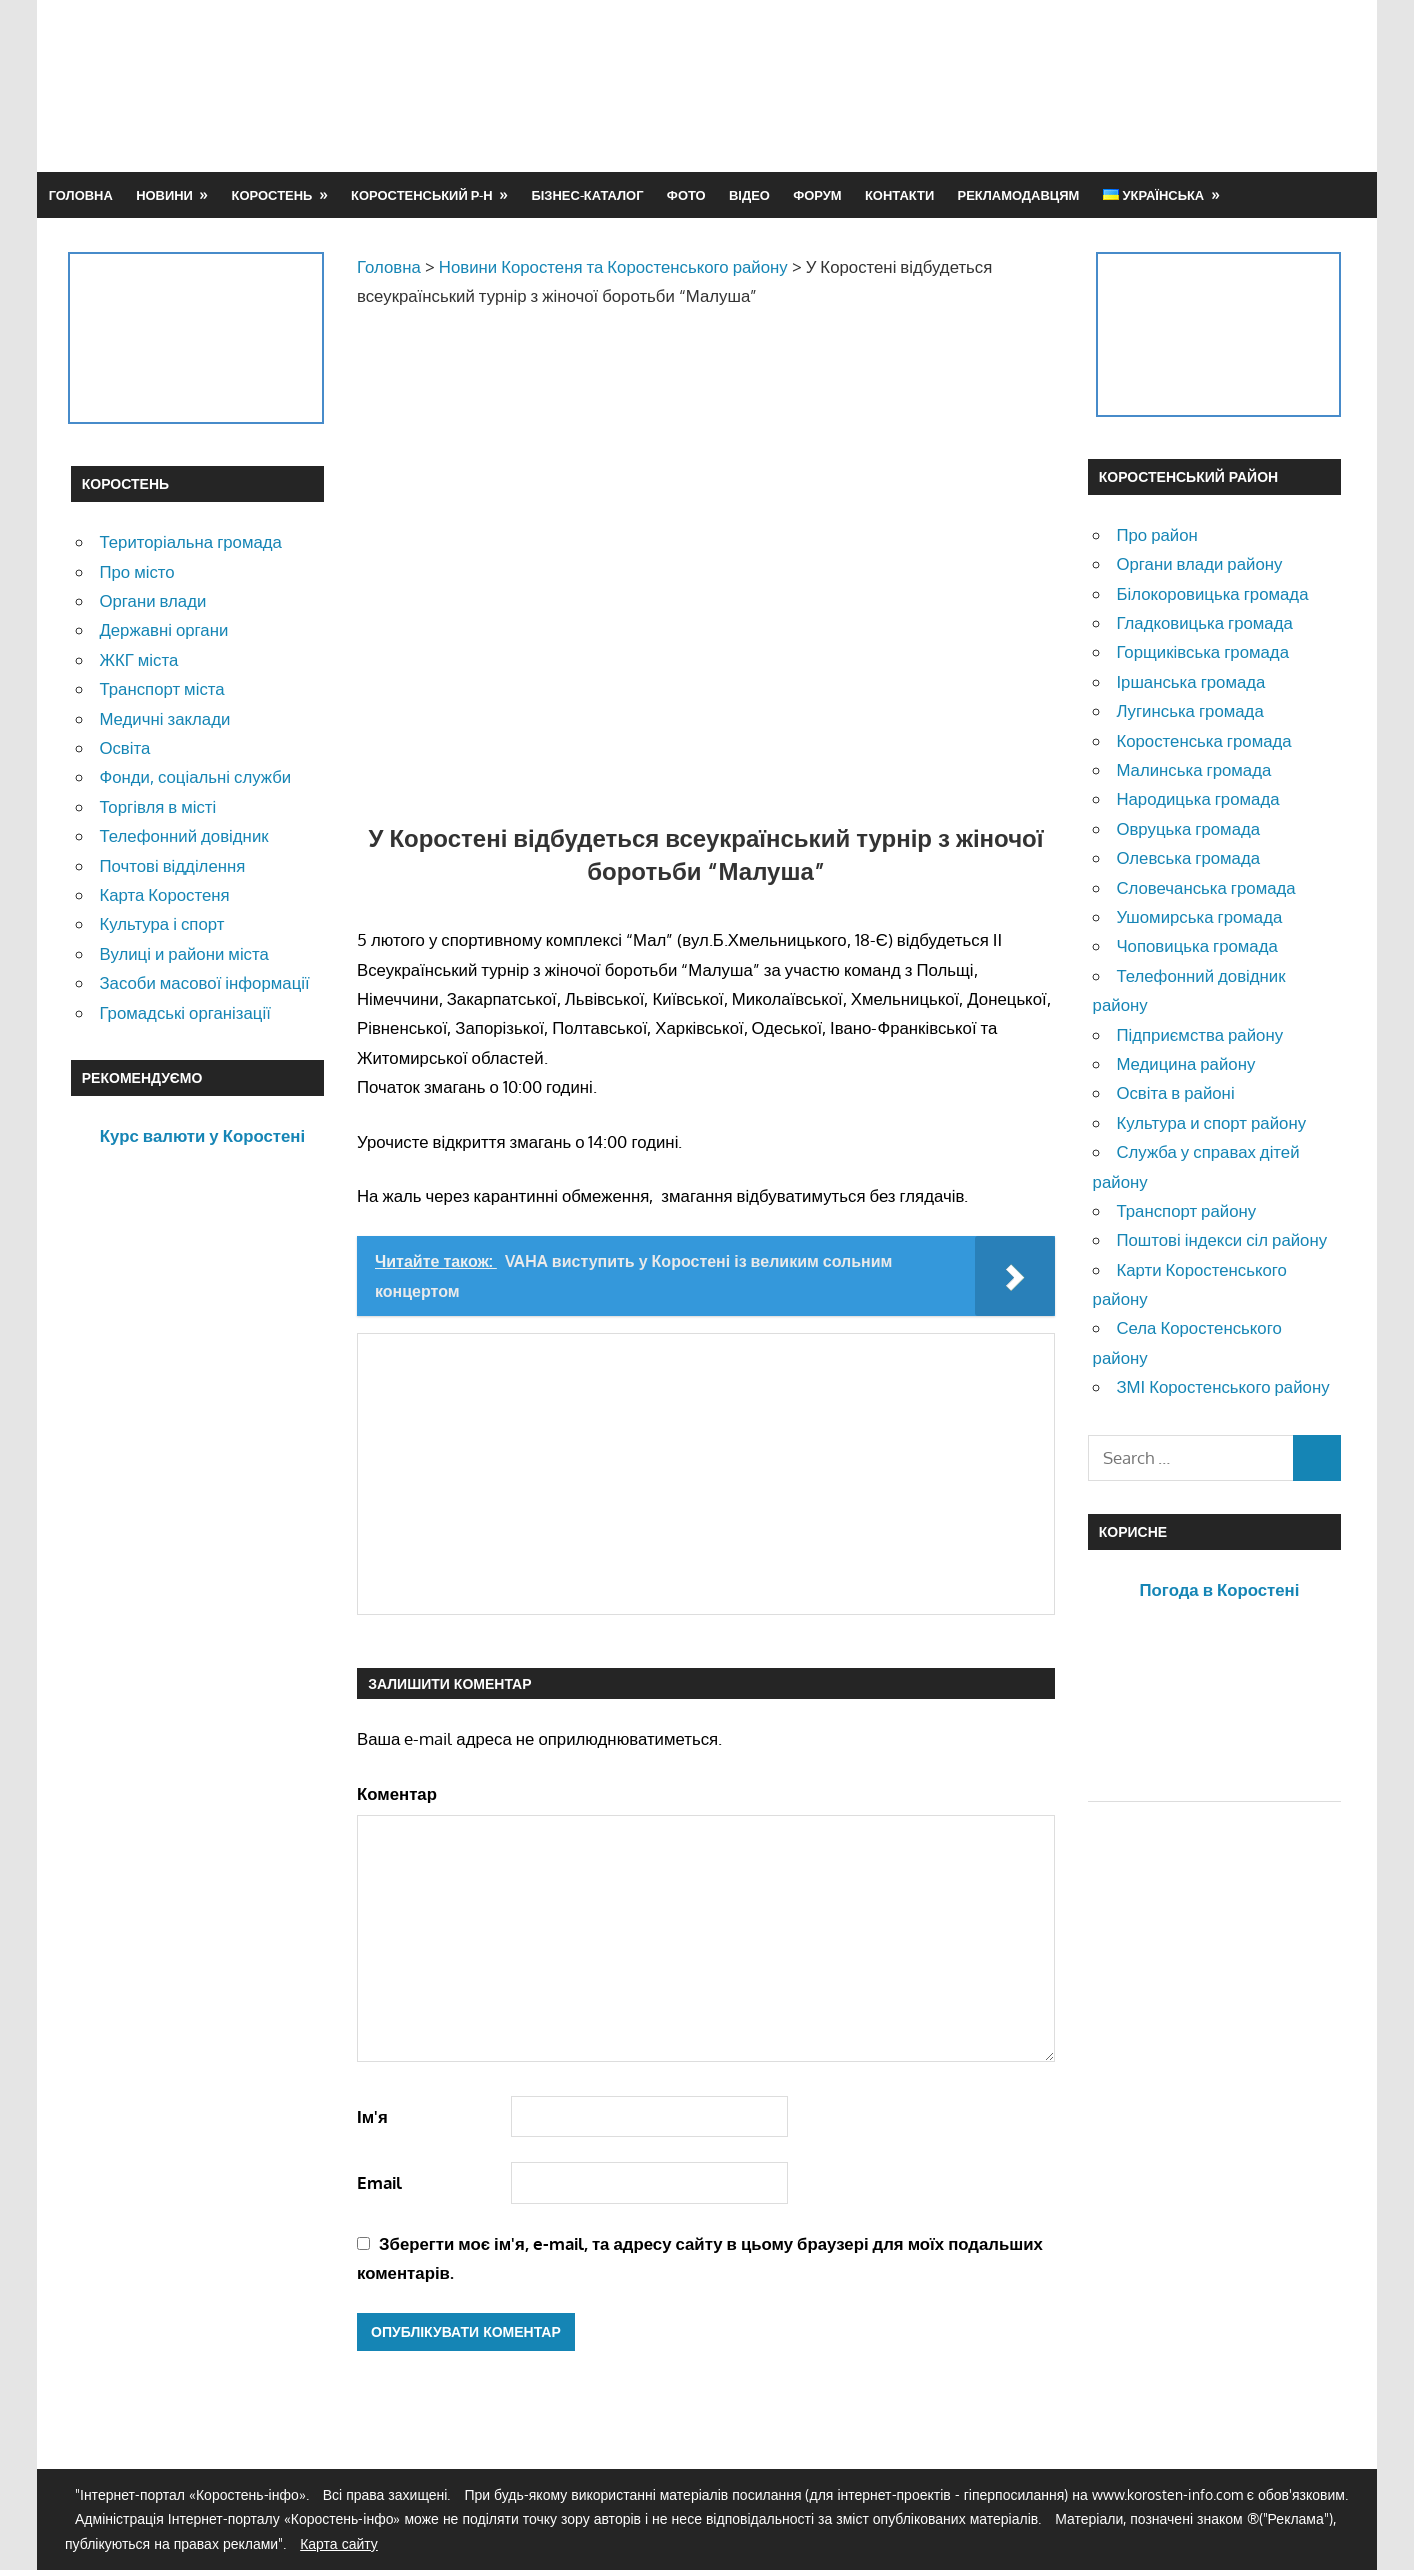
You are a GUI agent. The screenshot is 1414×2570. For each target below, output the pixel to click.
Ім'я (372, 2116)
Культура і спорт (161, 923)
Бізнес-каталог (587, 195)
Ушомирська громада (1199, 916)
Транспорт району (1186, 1210)
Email (379, 2182)
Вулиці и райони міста (183, 953)
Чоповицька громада (1196, 945)
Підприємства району (1199, 1034)
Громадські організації (184, 1012)
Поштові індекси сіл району (1221, 1239)
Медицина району (1185, 1063)
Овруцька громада (1188, 828)
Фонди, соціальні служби (195, 776)
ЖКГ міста (138, 659)
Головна (81, 195)
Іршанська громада (1190, 681)
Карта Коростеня (164, 894)
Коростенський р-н (422, 195)
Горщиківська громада (1202, 651)
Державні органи (163, 629)
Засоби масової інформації (204, 982)
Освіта (124, 747)
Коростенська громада (1203, 740)
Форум (817, 195)
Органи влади (152, 600)
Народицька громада (1197, 798)
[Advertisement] (979, 85)
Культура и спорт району (1211, 1122)
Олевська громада (1188, 857)
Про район (1156, 534)
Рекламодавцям (1019, 195)
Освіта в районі (1175, 1092)
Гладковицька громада (1204, 622)
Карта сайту (339, 2543)
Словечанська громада (1205, 887)
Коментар (397, 1793)
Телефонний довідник (183, 835)
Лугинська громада (1189, 710)
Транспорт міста (161, 688)
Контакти (899, 195)
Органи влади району (1199, 563)
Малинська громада (1193, 769)
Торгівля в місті (157, 806)
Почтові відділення (172, 865)
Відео (749, 195)
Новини (164, 195)
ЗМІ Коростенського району (1222, 1386)
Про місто (136, 571)
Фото (686, 195)
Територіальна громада (190, 541)
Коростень (272, 195)
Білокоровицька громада (1212, 593)
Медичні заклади (164, 718)
